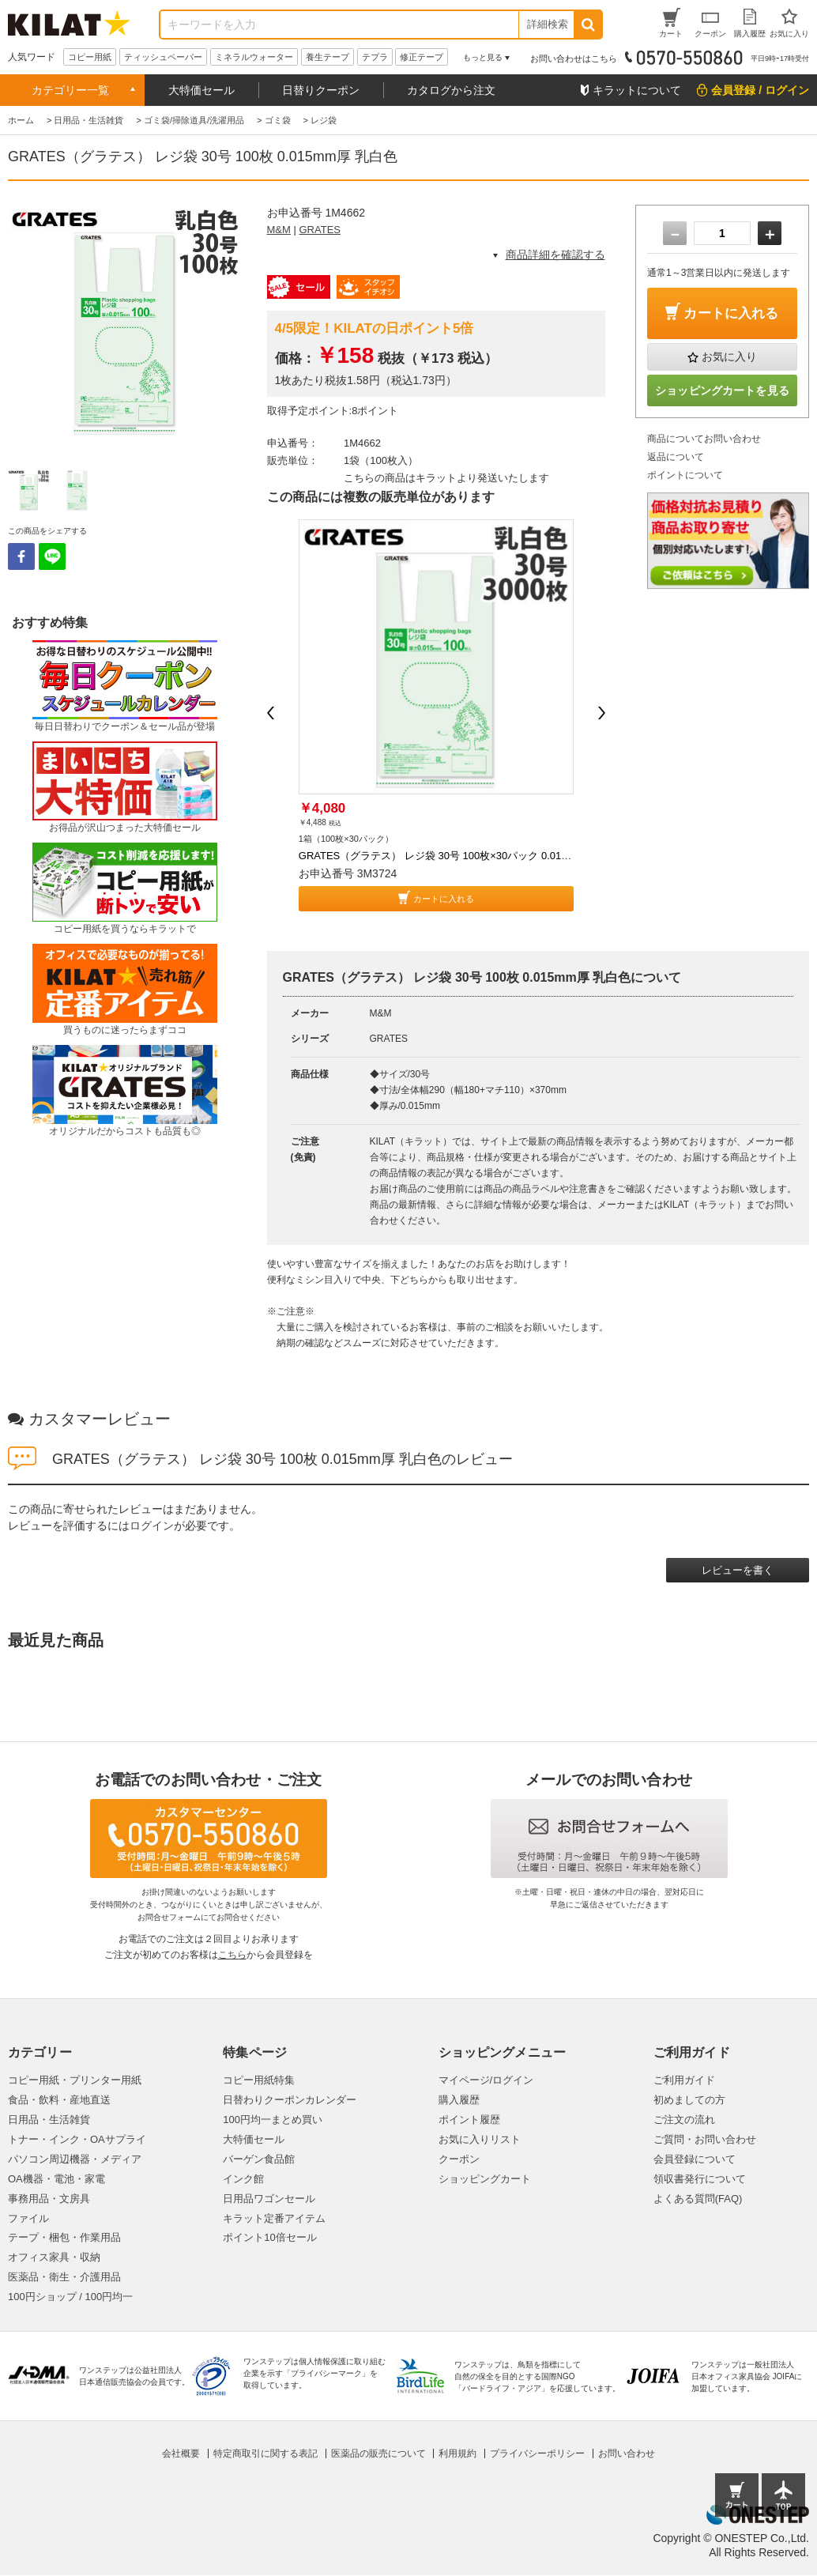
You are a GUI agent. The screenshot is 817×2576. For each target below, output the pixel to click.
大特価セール (201, 90)
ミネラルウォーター (254, 57)
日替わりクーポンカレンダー (289, 2100)
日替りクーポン (321, 90)
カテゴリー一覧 (70, 90)
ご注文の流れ (684, 2119)
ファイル (28, 2218)
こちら (232, 1954)
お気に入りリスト (480, 2139)
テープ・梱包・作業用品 (64, 2237)
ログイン (152, 1525)
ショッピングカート (485, 2179)
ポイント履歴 (469, 2119)
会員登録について (694, 2159)
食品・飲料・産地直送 (59, 2100)
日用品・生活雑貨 (49, 2119)
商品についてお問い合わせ (704, 438)
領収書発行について (699, 2179)
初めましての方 (689, 2100)
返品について (675, 456)
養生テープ (327, 57)
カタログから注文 (451, 90)
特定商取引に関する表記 (265, 2453)
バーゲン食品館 (259, 2159)
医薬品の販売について (378, 2453)
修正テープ (421, 57)
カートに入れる (443, 898)
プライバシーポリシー (537, 2453)
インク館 (243, 2179)
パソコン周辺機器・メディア (74, 2159)
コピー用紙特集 (259, 2080)
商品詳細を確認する (555, 254)
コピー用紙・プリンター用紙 (74, 2080)
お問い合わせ (626, 2453)
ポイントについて (685, 475)
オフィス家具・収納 (54, 2257)
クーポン (459, 2159)
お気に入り (729, 356)
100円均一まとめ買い (272, 2119)
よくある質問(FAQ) (698, 2198)
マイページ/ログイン (486, 2080)
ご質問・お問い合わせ (704, 2139)
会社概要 (181, 2453)
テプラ (375, 57)
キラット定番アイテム (274, 2218)
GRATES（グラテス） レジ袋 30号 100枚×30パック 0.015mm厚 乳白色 (463, 856)
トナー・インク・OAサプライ (77, 2139)
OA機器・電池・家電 (56, 2179)
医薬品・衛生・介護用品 (64, 2277)
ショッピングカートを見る (722, 390)
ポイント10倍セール (269, 2237)
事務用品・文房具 (49, 2198)
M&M (279, 230)
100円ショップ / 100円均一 (70, 2297)
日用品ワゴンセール (269, 2198)
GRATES (320, 230)
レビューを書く (738, 1570)
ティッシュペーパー (163, 57)
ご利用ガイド (684, 2080)
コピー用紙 (89, 57)
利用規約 (457, 2453)
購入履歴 (459, 2100)
